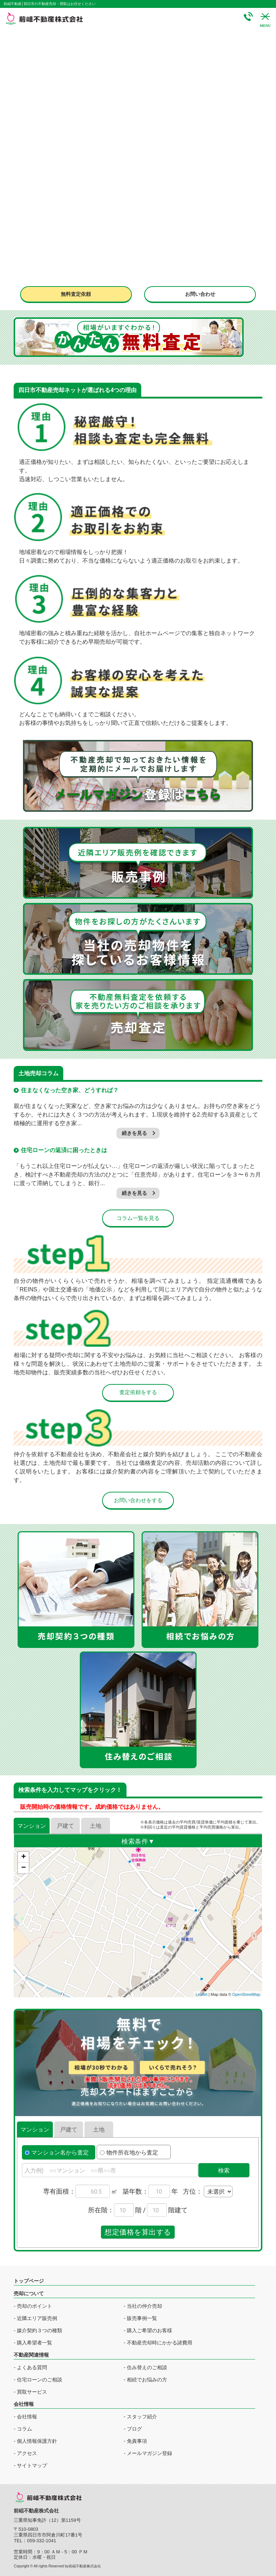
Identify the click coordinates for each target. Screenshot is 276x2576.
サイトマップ (32, 2465)
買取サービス (32, 2392)
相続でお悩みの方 (147, 2379)
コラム (24, 2429)
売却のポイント (34, 2306)
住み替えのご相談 (147, 2367)
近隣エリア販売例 (37, 2318)
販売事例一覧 (142, 2318)
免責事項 (137, 2441)
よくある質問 (32, 2367)
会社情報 (27, 2416)
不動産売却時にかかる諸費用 (159, 2343)
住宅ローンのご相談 (39, 2379)
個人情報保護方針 (37, 2441)
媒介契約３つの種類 (39, 2330)
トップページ (29, 2281)
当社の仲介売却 (144, 2306)
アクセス (27, 2453)
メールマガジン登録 (149, 2453)
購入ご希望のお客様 (149, 2330)
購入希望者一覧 (34, 2343)
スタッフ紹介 (142, 2416)
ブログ (134, 2429)
